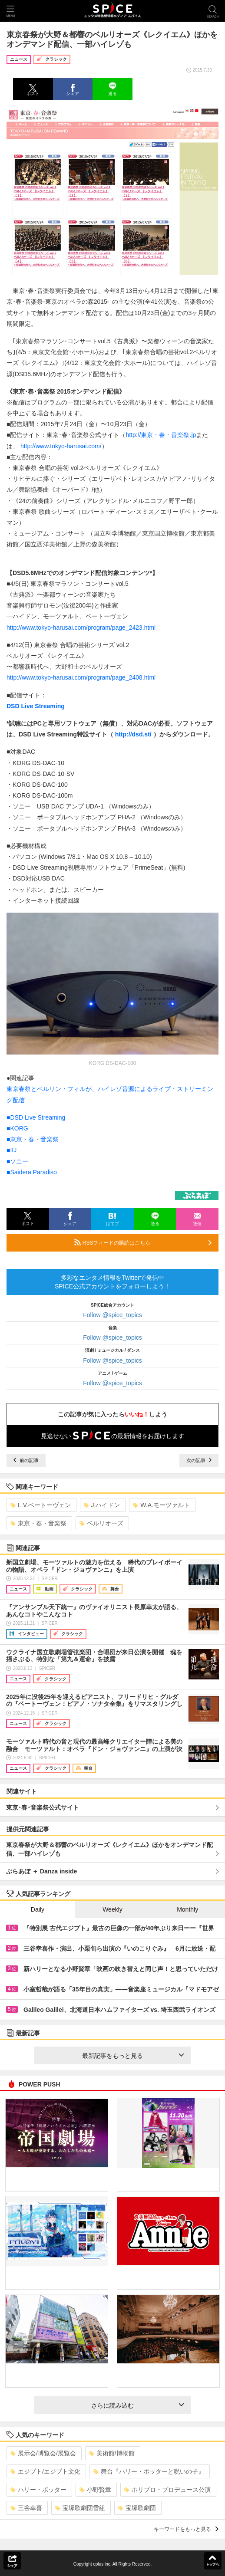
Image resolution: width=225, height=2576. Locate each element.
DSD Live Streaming (36, 706)
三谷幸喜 (26, 2507)
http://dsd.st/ (133, 734)
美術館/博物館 (112, 2453)
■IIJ (12, 1150)
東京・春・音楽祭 (38, 1523)
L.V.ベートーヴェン (40, 1505)
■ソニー (17, 1161)
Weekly (112, 1909)
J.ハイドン (102, 1505)
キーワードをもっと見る (186, 2529)
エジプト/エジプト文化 (45, 2471)
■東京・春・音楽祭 (33, 1139)
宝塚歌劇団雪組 (80, 2507)
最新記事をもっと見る (133, 2055)
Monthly (187, 1909)
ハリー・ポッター (38, 2489)
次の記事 (199, 1460)
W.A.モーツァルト (161, 1505)
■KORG (17, 1128)
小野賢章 (95, 2489)
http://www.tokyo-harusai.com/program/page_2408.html (81, 677)
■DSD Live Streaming (36, 1117)
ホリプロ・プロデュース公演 (167, 2489)
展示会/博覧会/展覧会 (43, 2453)
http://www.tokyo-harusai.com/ (61, 446)
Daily (37, 1909)
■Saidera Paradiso (32, 1172)
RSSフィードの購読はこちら (143, 1242)
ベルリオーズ (101, 1523)
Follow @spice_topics (112, 1314)
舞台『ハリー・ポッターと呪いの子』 (148, 2471)
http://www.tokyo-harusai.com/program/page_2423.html (81, 627)
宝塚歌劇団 (137, 2507)
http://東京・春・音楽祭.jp (161, 434)
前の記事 (26, 1460)
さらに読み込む (137, 2405)
